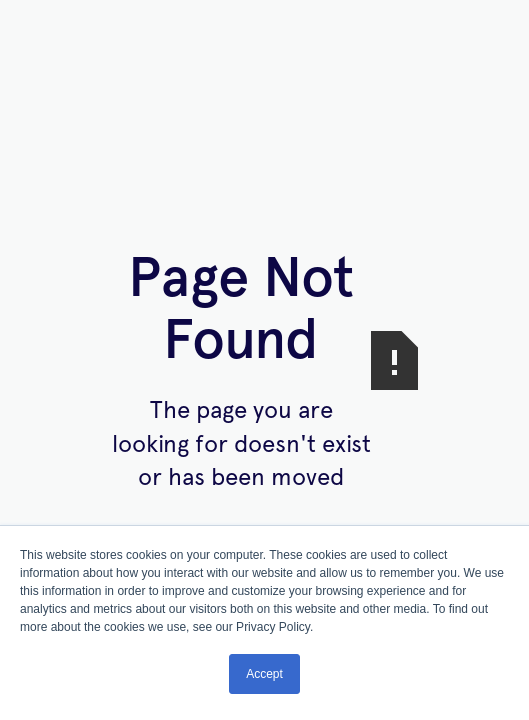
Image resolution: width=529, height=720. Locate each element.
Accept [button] (264, 674)
